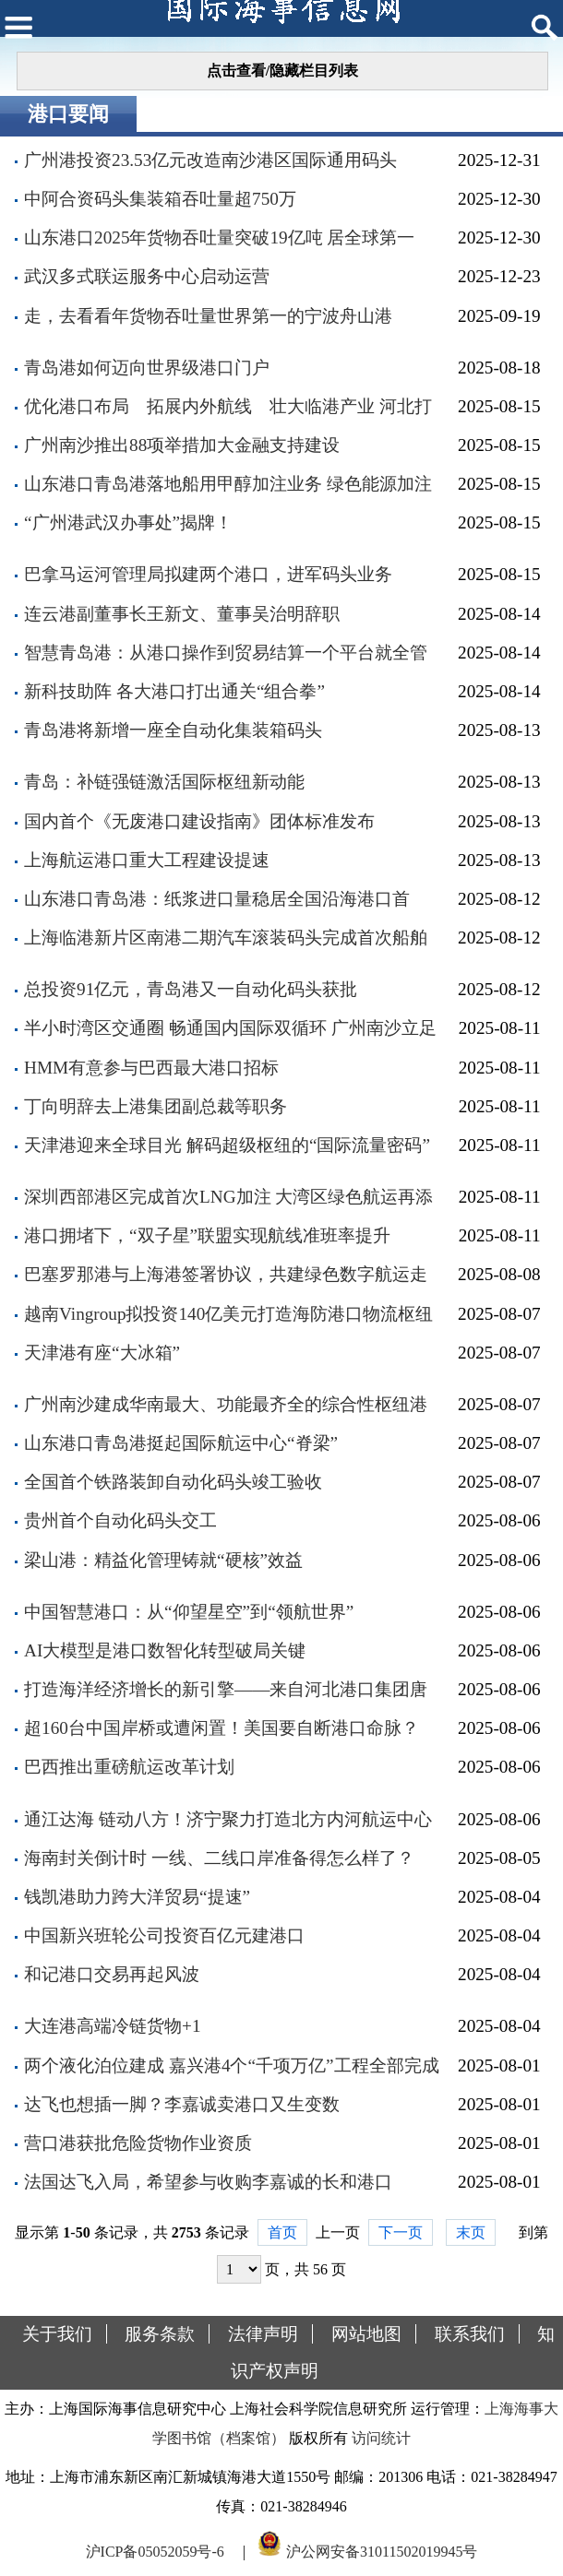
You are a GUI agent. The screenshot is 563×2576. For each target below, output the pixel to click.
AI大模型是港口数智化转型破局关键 (164, 1650)
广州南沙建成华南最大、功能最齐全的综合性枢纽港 (225, 1404)
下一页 (400, 2232)
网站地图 (366, 2334)
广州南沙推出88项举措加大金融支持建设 (182, 445)
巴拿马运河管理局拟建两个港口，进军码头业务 (208, 574)
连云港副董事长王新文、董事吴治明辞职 (182, 613)
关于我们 (57, 2334)
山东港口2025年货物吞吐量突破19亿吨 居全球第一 (219, 237)
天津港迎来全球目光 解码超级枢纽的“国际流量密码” (227, 1145)
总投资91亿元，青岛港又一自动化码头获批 (190, 989)
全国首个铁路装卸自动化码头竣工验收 (173, 1481)
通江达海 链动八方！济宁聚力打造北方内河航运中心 (228, 1819)
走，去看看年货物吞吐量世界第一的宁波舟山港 (208, 316)
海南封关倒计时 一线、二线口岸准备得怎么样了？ (219, 1858)
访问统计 (381, 2438)
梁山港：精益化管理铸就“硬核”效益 (163, 1560)
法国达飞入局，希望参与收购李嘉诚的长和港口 (208, 2181)
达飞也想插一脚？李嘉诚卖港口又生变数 (182, 2104)
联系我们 (470, 2334)
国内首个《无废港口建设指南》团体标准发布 (199, 821)
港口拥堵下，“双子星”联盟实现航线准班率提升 (207, 1235)
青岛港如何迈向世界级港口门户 (147, 367)
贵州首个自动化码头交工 (120, 1520)
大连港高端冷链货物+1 (112, 2026)
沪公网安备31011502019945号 (381, 2551)
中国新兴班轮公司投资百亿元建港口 (164, 1935)
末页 (470, 2232)
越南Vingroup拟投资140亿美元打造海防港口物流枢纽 (228, 1314)
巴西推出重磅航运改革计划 (129, 1766)
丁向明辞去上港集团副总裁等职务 (155, 1106)
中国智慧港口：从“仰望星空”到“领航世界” (188, 1611)
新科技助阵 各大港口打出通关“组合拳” (174, 691)
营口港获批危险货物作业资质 (138, 2143)
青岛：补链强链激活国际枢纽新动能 (164, 781)
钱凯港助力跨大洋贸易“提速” (137, 1896)
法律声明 (263, 2334)
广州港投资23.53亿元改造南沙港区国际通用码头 (210, 160)
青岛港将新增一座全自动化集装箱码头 (173, 730)
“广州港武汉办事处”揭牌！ (128, 522)
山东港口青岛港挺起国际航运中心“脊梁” (181, 1443)
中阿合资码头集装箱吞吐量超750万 (160, 198)
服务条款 (160, 2334)
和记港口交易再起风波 (111, 1974)
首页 (282, 2232)
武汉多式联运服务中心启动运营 (147, 276)
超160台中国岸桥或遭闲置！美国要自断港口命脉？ (221, 1728)
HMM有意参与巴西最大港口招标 (151, 1067)
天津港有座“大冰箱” (102, 1352)
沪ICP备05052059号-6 (155, 2551)
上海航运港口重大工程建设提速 (147, 860)
